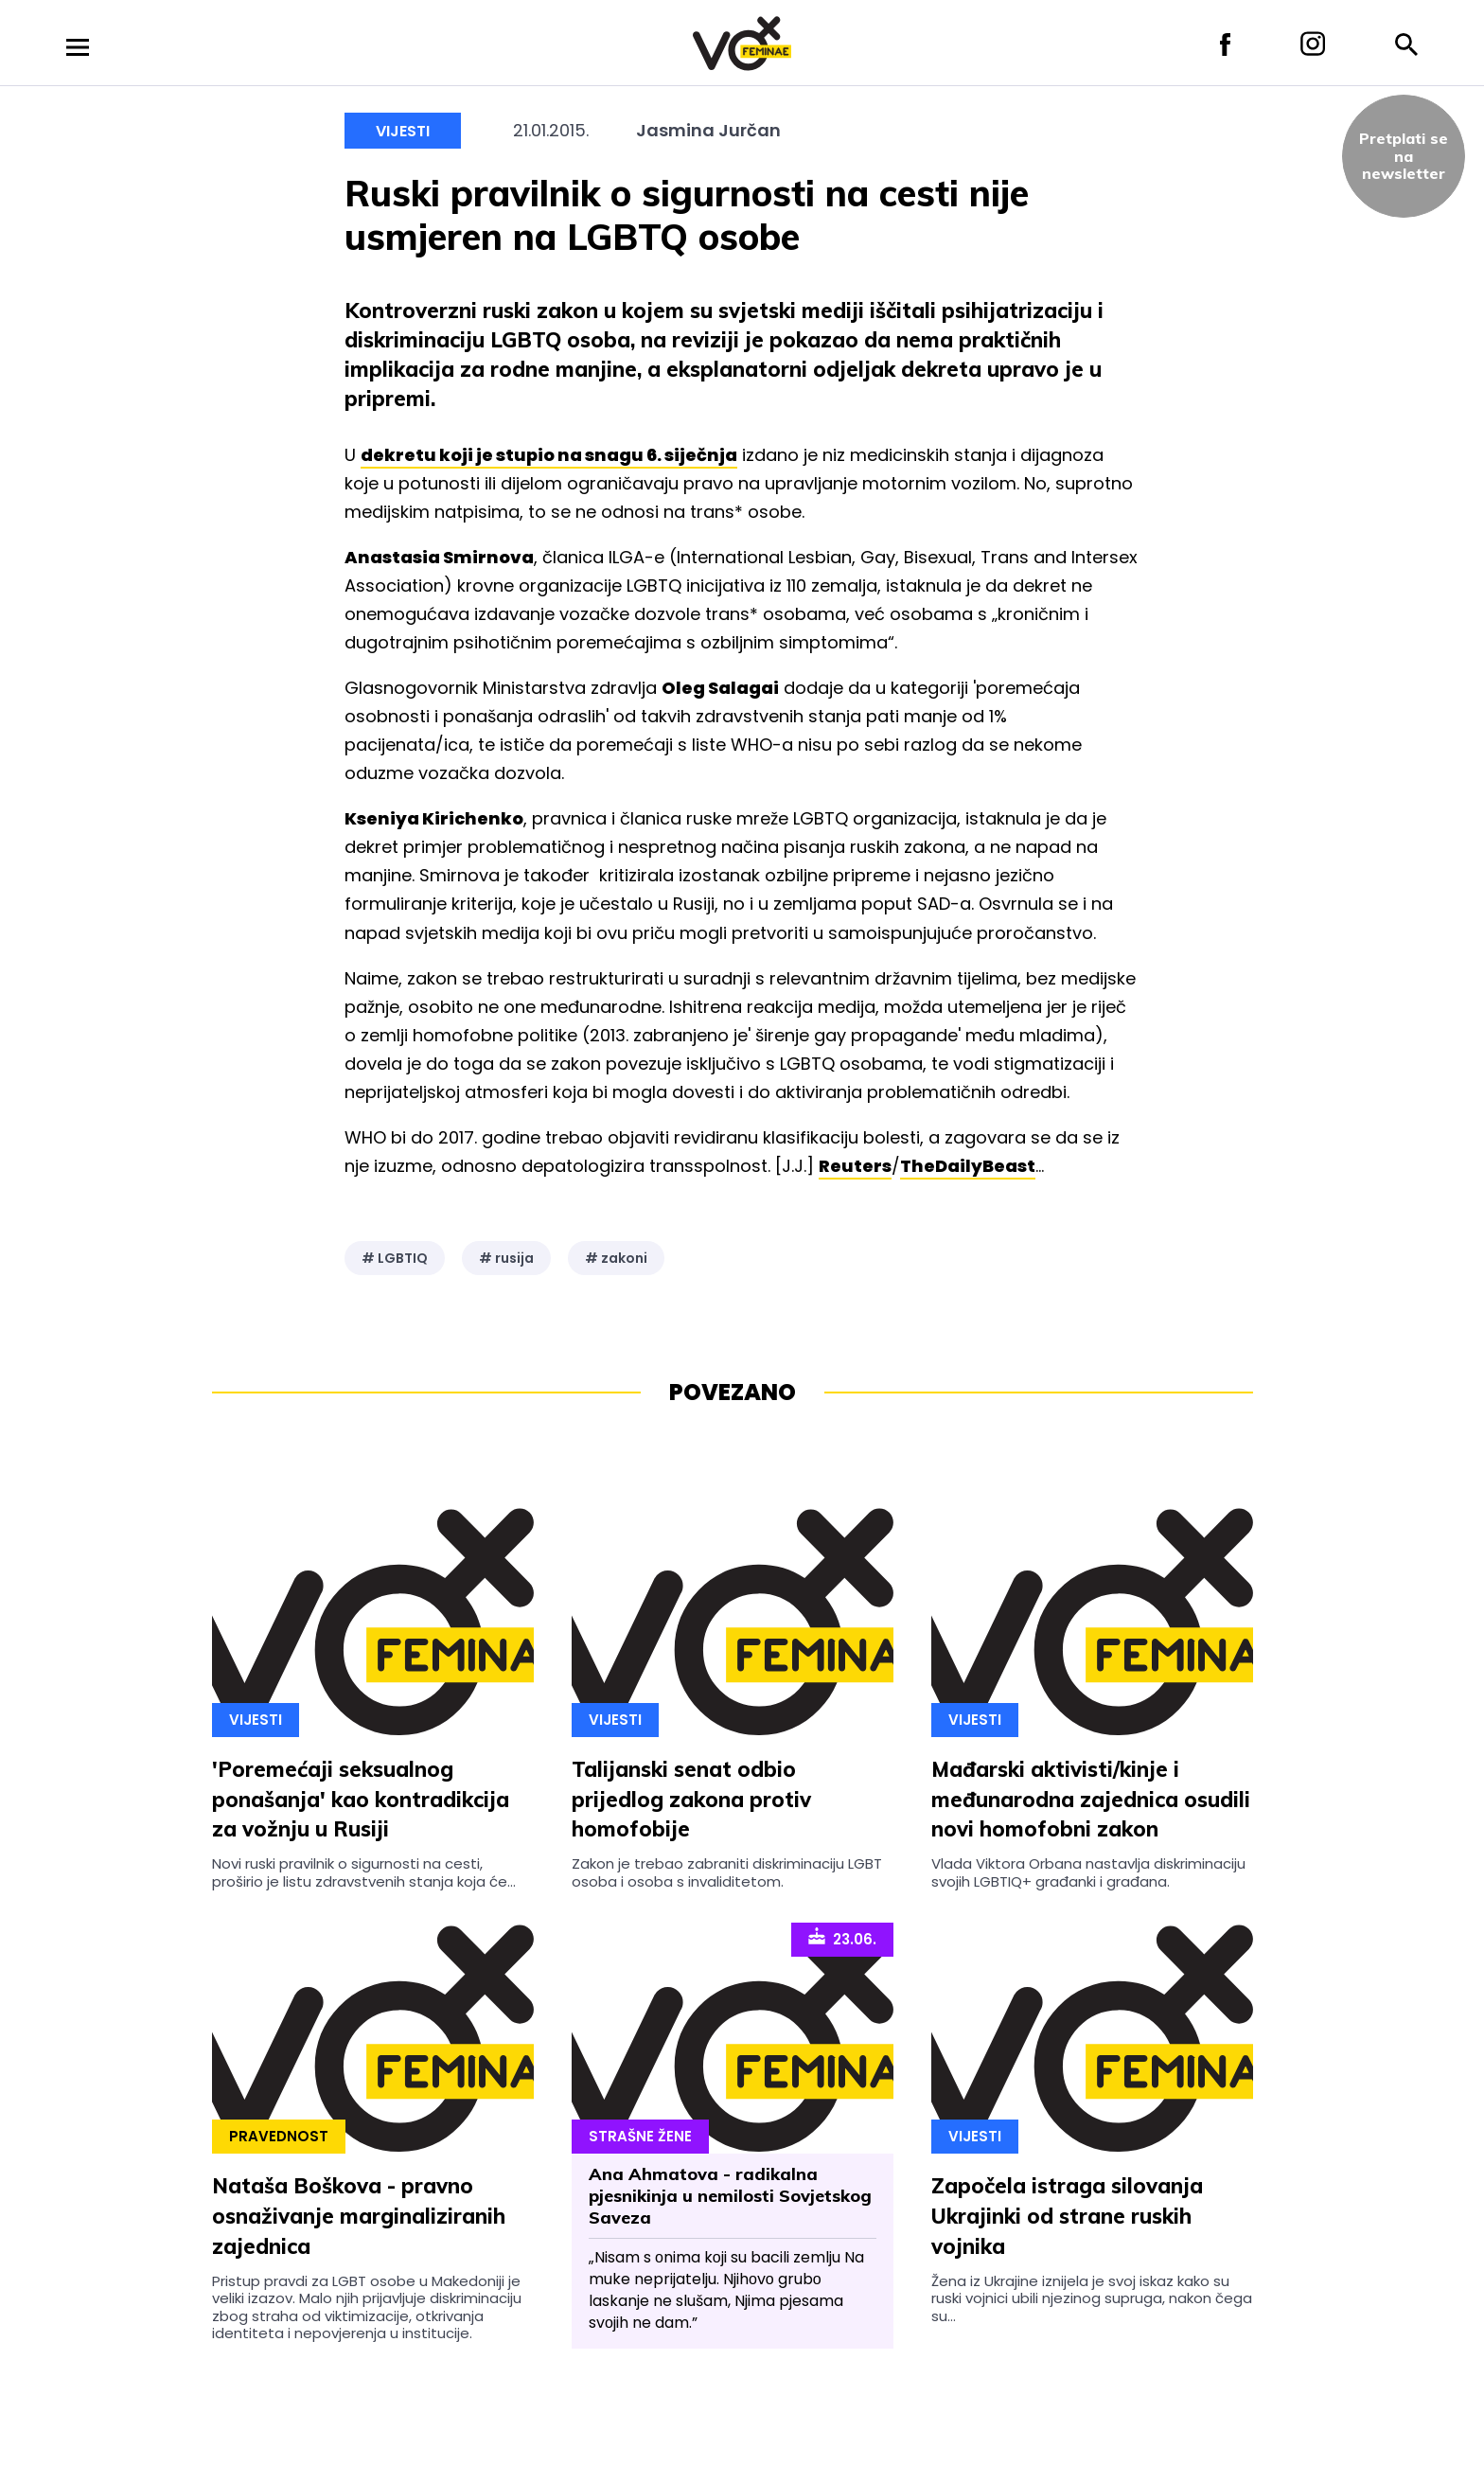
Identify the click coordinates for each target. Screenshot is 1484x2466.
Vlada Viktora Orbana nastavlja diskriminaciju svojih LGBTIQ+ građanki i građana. (1088, 1872)
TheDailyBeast (967, 1166)
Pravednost (278, 2136)
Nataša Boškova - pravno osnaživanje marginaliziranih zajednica (358, 2216)
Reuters (855, 1166)
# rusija (506, 1258)
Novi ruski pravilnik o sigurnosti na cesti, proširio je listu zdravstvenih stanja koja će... (364, 1872)
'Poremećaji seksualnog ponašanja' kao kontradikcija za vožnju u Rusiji (360, 1799)
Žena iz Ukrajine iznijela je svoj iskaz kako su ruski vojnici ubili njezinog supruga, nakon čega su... (1091, 2298)
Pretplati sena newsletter (1403, 156)
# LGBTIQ (395, 1258)
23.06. (842, 1937)
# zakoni (616, 1258)
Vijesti (403, 131)
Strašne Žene (640, 2136)
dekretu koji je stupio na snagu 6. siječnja (549, 455)
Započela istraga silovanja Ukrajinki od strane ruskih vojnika (1067, 2216)
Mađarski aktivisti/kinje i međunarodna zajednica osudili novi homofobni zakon (1090, 1799)
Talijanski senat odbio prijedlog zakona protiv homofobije (691, 1799)
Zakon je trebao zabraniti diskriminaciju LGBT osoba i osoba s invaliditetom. (727, 1872)
